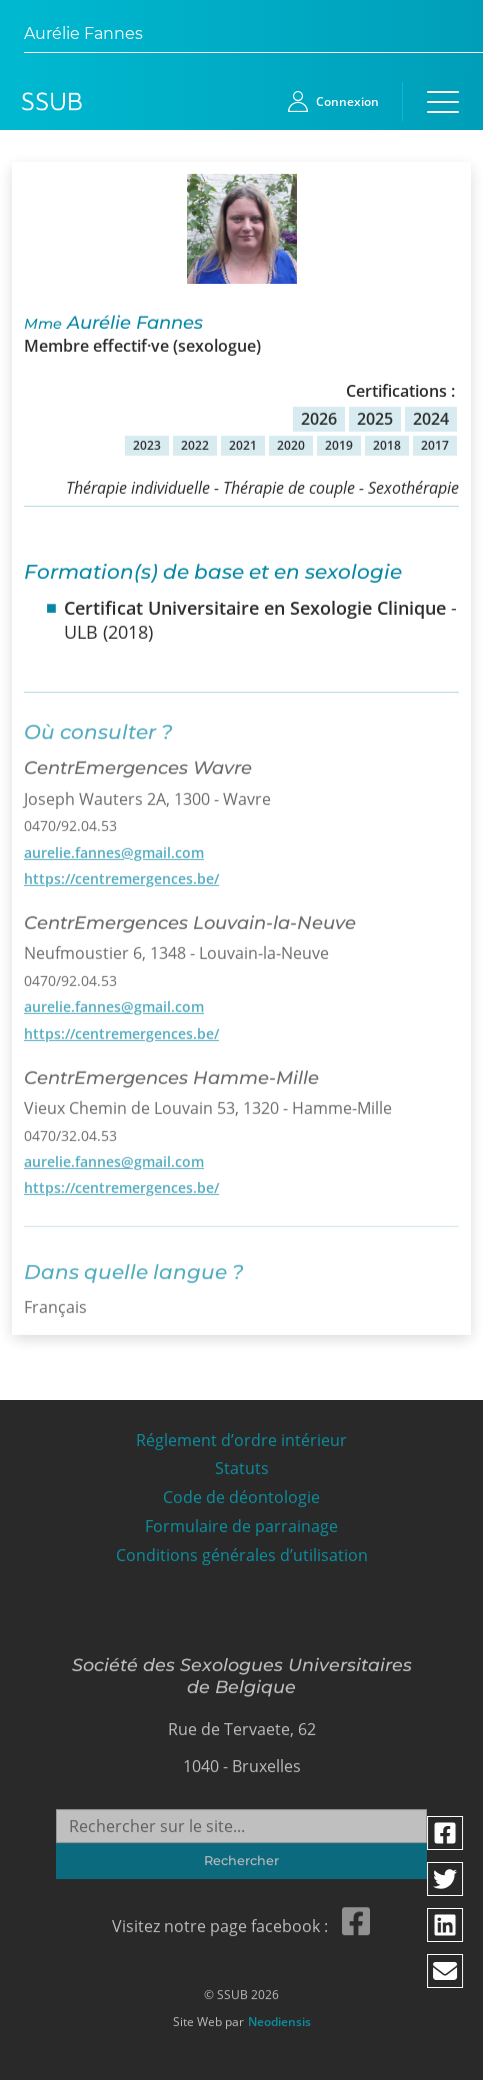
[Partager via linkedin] (446, 1925)
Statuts (242, 1462)
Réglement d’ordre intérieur (241, 1434)
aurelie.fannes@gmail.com (114, 845)
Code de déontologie (241, 1491)
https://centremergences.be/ (121, 871)
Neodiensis (279, 2017)
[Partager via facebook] (446, 1833)
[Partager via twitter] (446, 1879)
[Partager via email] (446, 1971)
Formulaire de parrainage (241, 1520)
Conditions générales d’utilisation (242, 1549)
